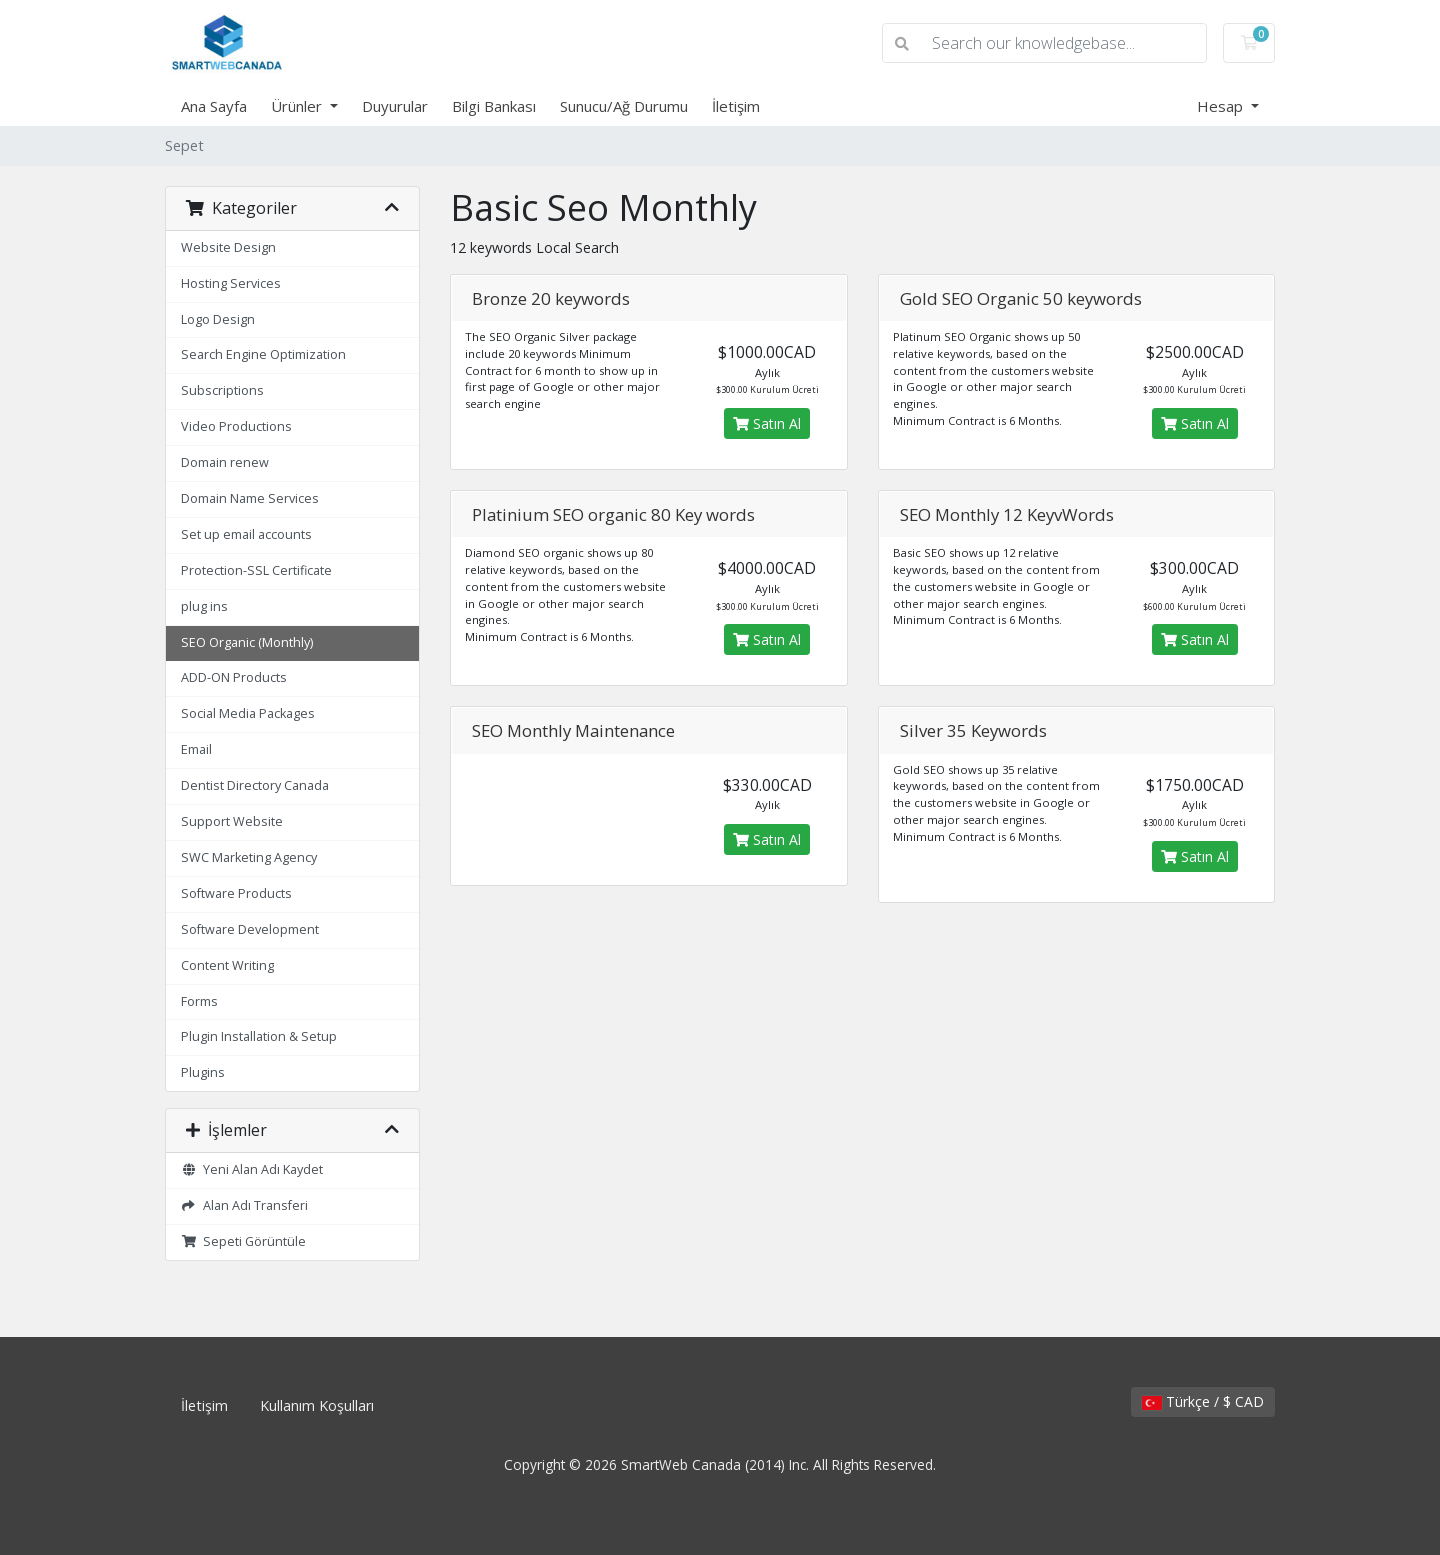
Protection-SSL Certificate (256, 570)
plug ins (204, 606)
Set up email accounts (246, 534)
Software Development (250, 929)
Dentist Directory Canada (255, 785)
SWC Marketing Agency (249, 857)
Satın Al (767, 423)
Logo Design (218, 319)
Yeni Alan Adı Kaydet (252, 1169)
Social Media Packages (248, 713)
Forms (199, 1001)
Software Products (236, 893)
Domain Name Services (250, 498)
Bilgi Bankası (494, 106)
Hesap (1222, 106)
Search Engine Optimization (263, 354)
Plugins (203, 1072)
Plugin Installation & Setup (259, 1036)
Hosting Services (231, 283)
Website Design (228, 247)
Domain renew (225, 462)
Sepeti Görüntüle (243, 1241)
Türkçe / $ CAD (1203, 1401)
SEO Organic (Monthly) (247, 642)
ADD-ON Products (234, 677)
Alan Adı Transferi (244, 1205)
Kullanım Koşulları (317, 1405)
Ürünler (298, 106)
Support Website (232, 821)
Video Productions (236, 426)
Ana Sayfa (214, 106)
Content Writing (227, 965)
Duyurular (395, 106)
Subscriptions (222, 390)
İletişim (736, 106)
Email (196, 749)
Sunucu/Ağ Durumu (624, 106)
